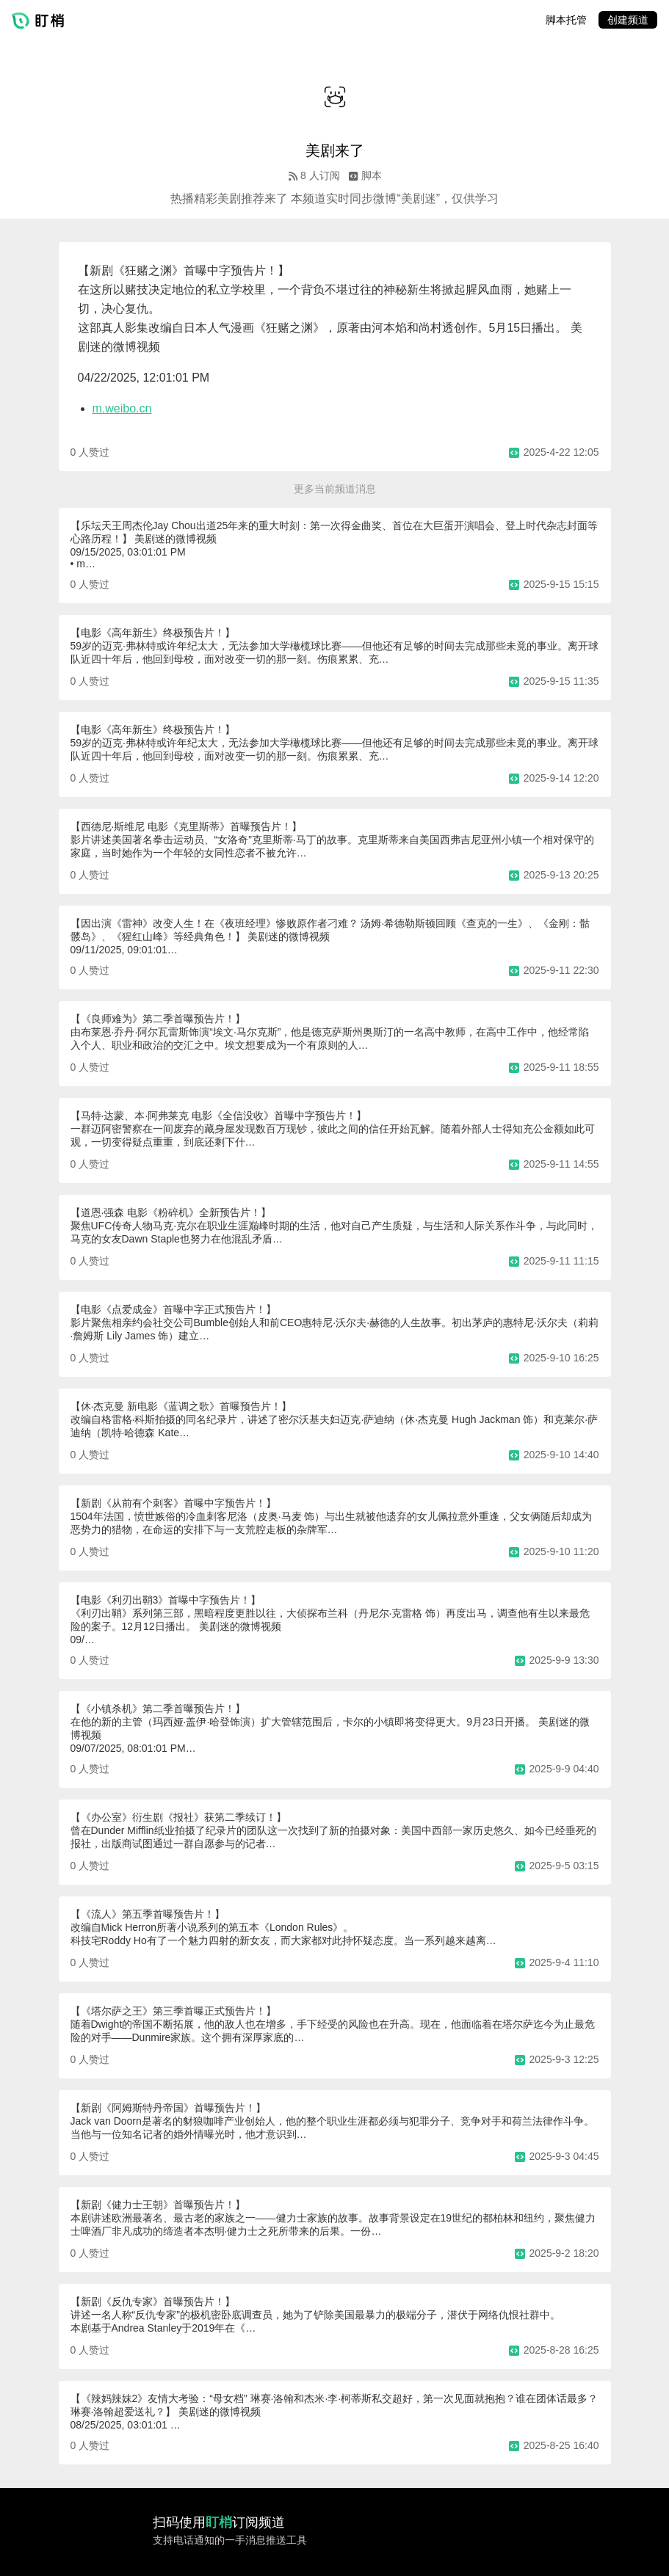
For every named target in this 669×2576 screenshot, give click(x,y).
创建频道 (627, 20)
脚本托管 (566, 20)
